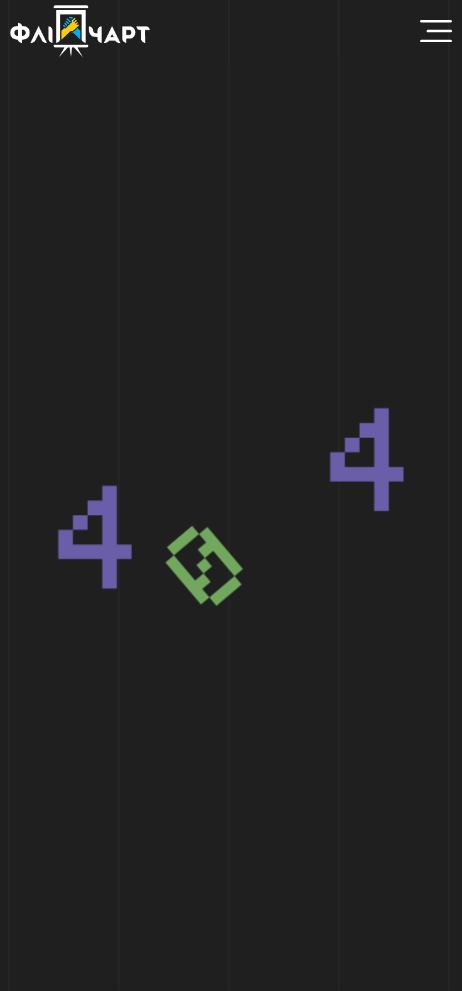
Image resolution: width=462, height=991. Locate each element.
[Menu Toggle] (436, 31)
